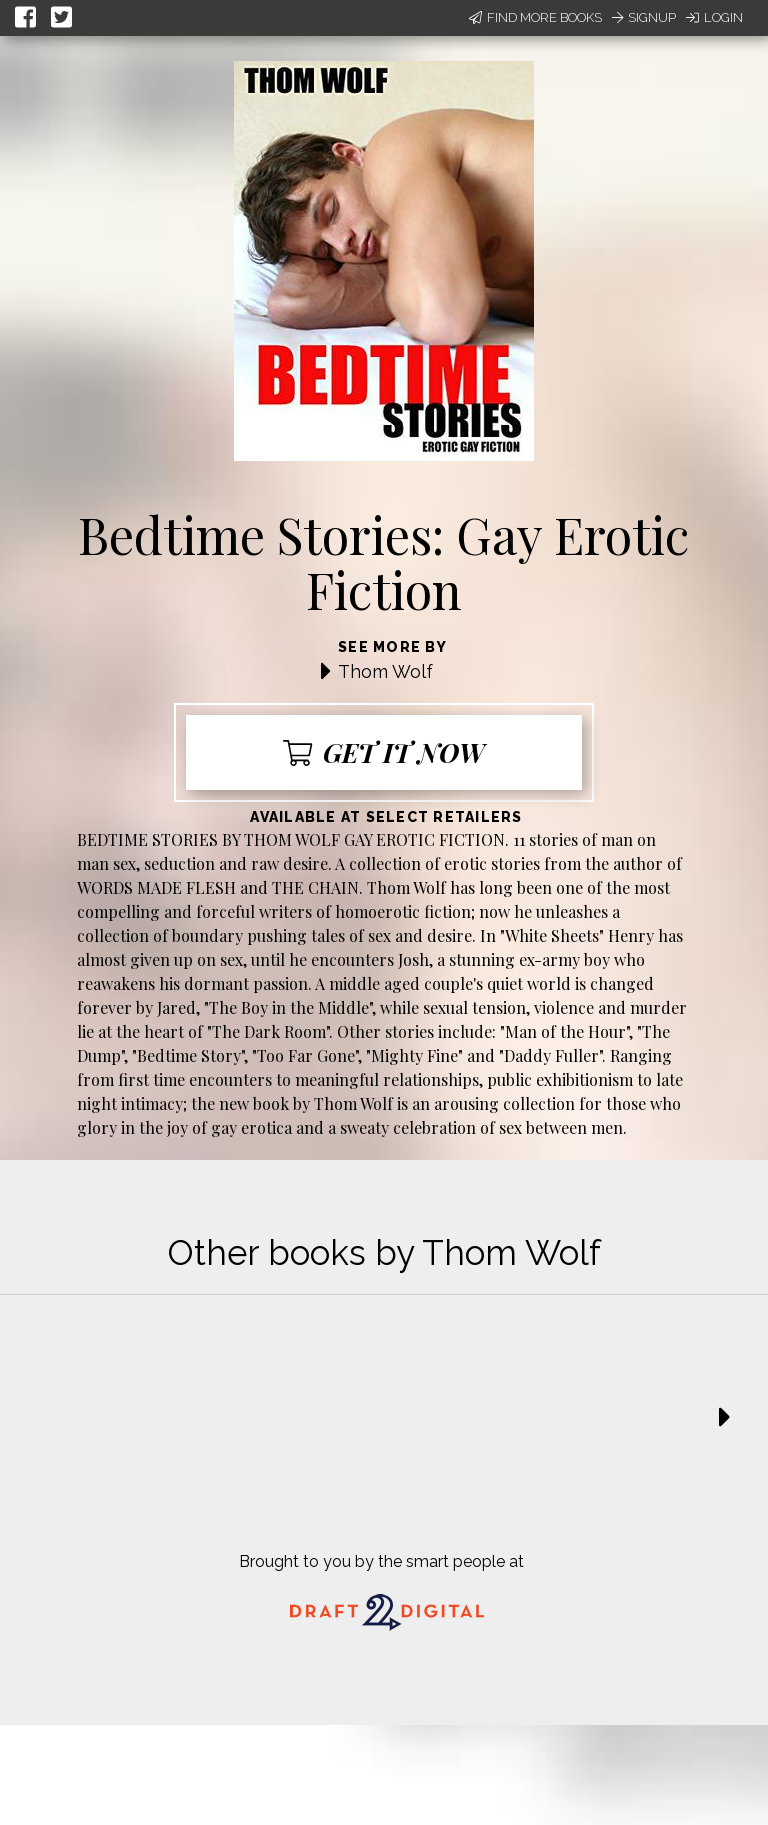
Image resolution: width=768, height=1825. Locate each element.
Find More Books (535, 17)
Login (714, 17)
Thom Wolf (385, 671)
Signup (644, 17)
